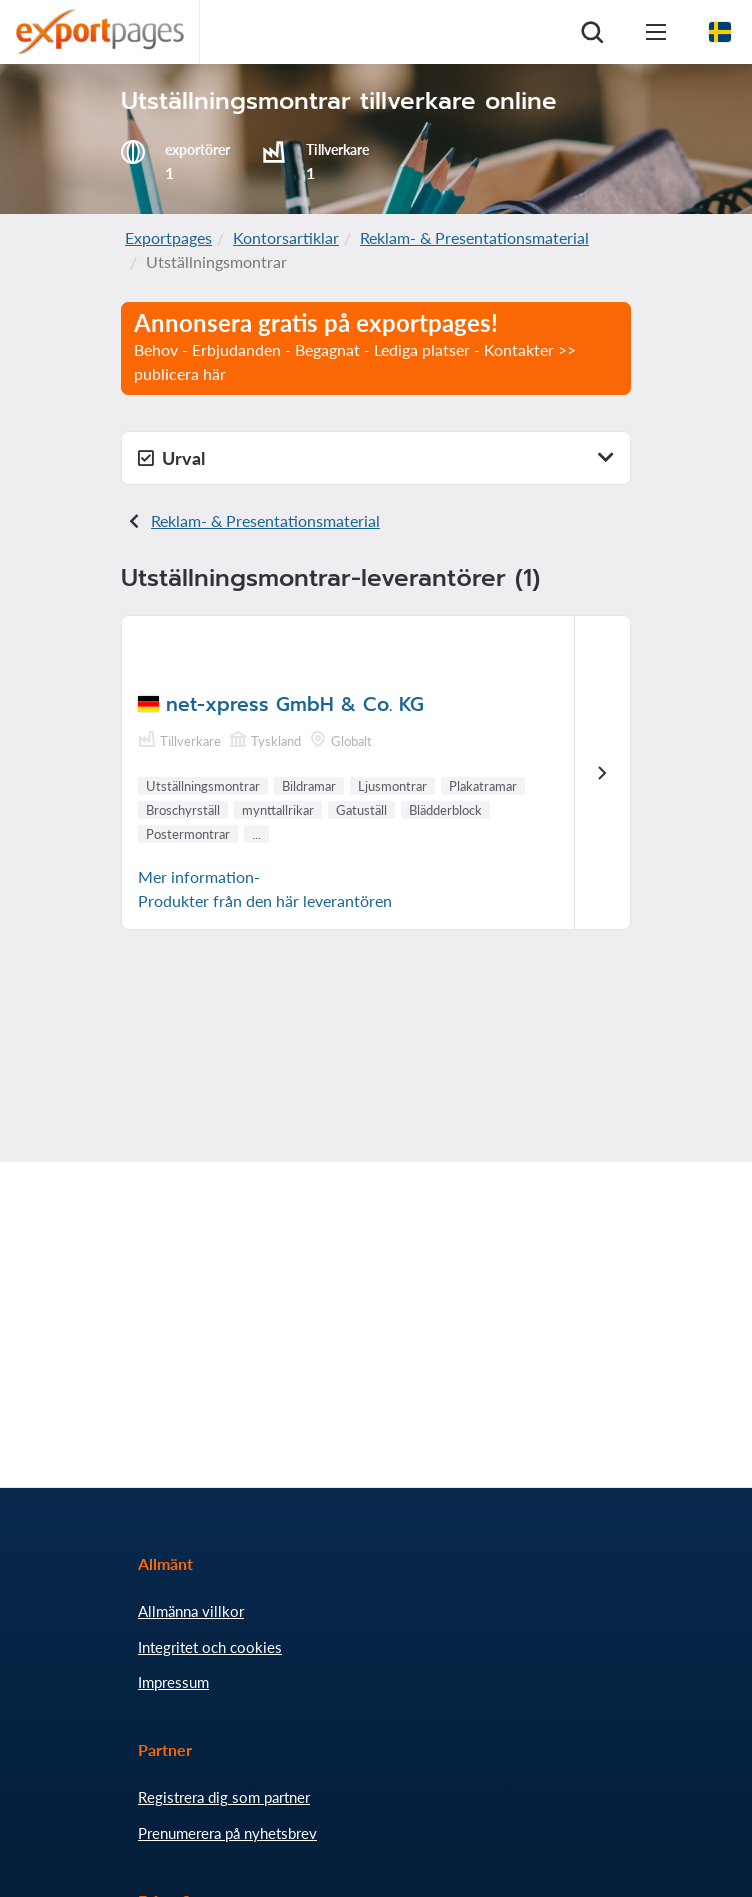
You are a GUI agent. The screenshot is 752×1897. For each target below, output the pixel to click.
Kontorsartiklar (286, 237)
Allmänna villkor (191, 1611)
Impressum (173, 1682)
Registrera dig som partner (224, 1797)
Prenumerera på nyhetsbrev (227, 1833)
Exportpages (168, 237)
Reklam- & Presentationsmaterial (474, 237)
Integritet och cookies (210, 1647)
